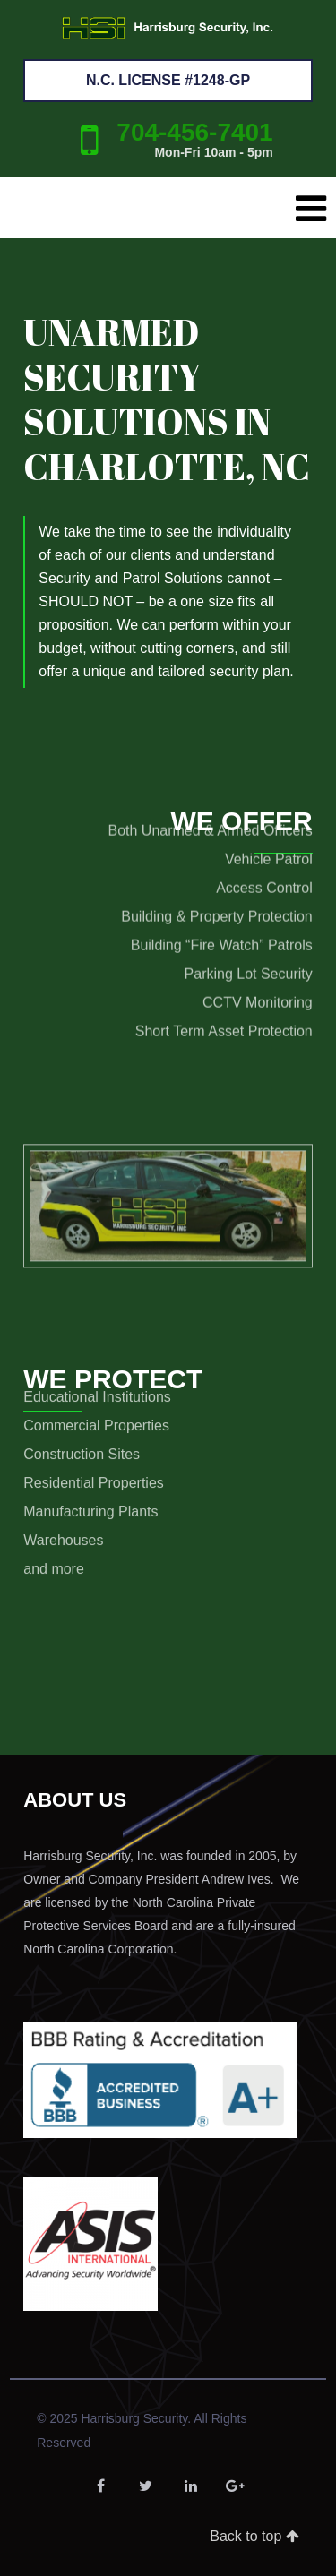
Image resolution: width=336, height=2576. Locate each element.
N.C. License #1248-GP (168, 80)
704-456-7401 (194, 132)
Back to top (254, 2536)
